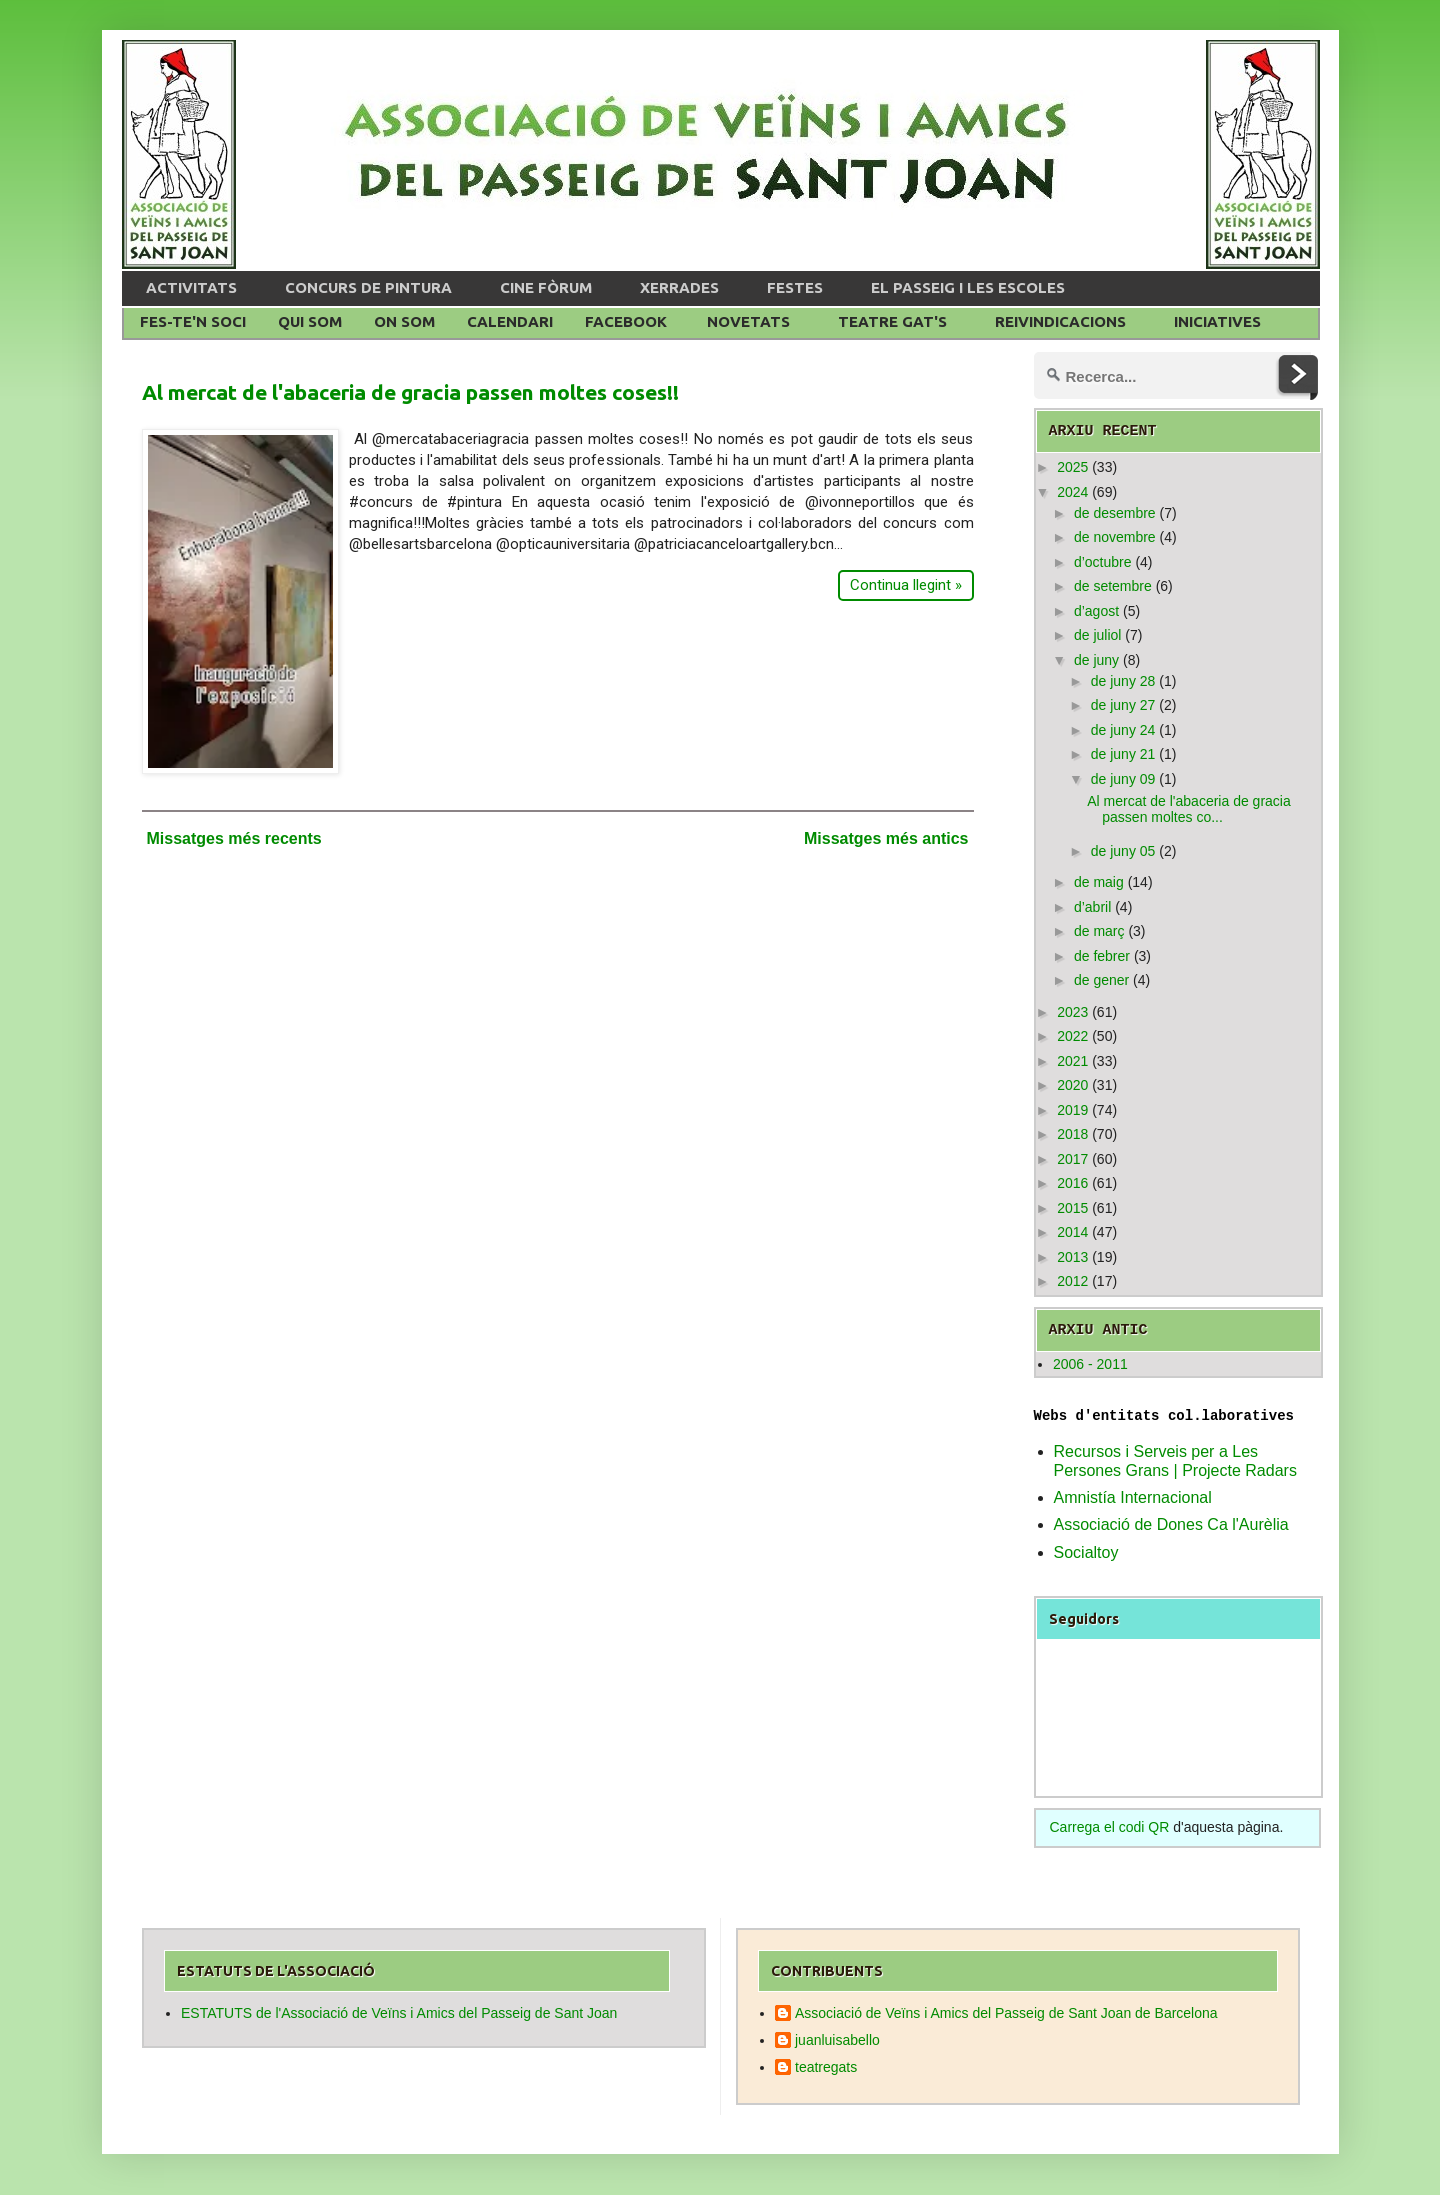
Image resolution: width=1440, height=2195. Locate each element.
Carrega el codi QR (1110, 1827)
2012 (1072, 1281)
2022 (1072, 1036)
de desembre (1115, 513)
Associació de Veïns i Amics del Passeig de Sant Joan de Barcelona (1006, 2013)
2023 (1072, 1012)
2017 (1072, 1159)
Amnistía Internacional (1133, 1497)
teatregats (826, 2067)
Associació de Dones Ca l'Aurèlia (1171, 1524)
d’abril (1092, 907)
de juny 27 (1123, 705)
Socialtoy (1086, 1552)
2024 (1072, 492)
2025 (1072, 467)
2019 (1072, 1110)
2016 (1072, 1183)
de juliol (1097, 635)
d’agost (1096, 611)
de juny (1096, 660)
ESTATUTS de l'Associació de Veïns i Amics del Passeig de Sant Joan (399, 2013)
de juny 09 (1123, 779)
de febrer (1102, 956)
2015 (1072, 1208)
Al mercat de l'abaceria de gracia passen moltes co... (1188, 809)
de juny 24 (1123, 730)
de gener (1101, 980)
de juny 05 (1123, 851)
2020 (1072, 1085)
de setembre (1113, 586)
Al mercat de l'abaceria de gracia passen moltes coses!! (410, 392)
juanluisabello (837, 2040)
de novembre (1115, 537)
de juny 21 (1123, 754)
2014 (1072, 1232)
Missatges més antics (886, 838)
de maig (1099, 882)
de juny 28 (1123, 681)
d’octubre (1103, 562)
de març (1099, 931)
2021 (1072, 1061)
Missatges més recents (234, 838)
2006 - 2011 (1090, 1364)
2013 (1072, 1257)
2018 (1072, 1134)
